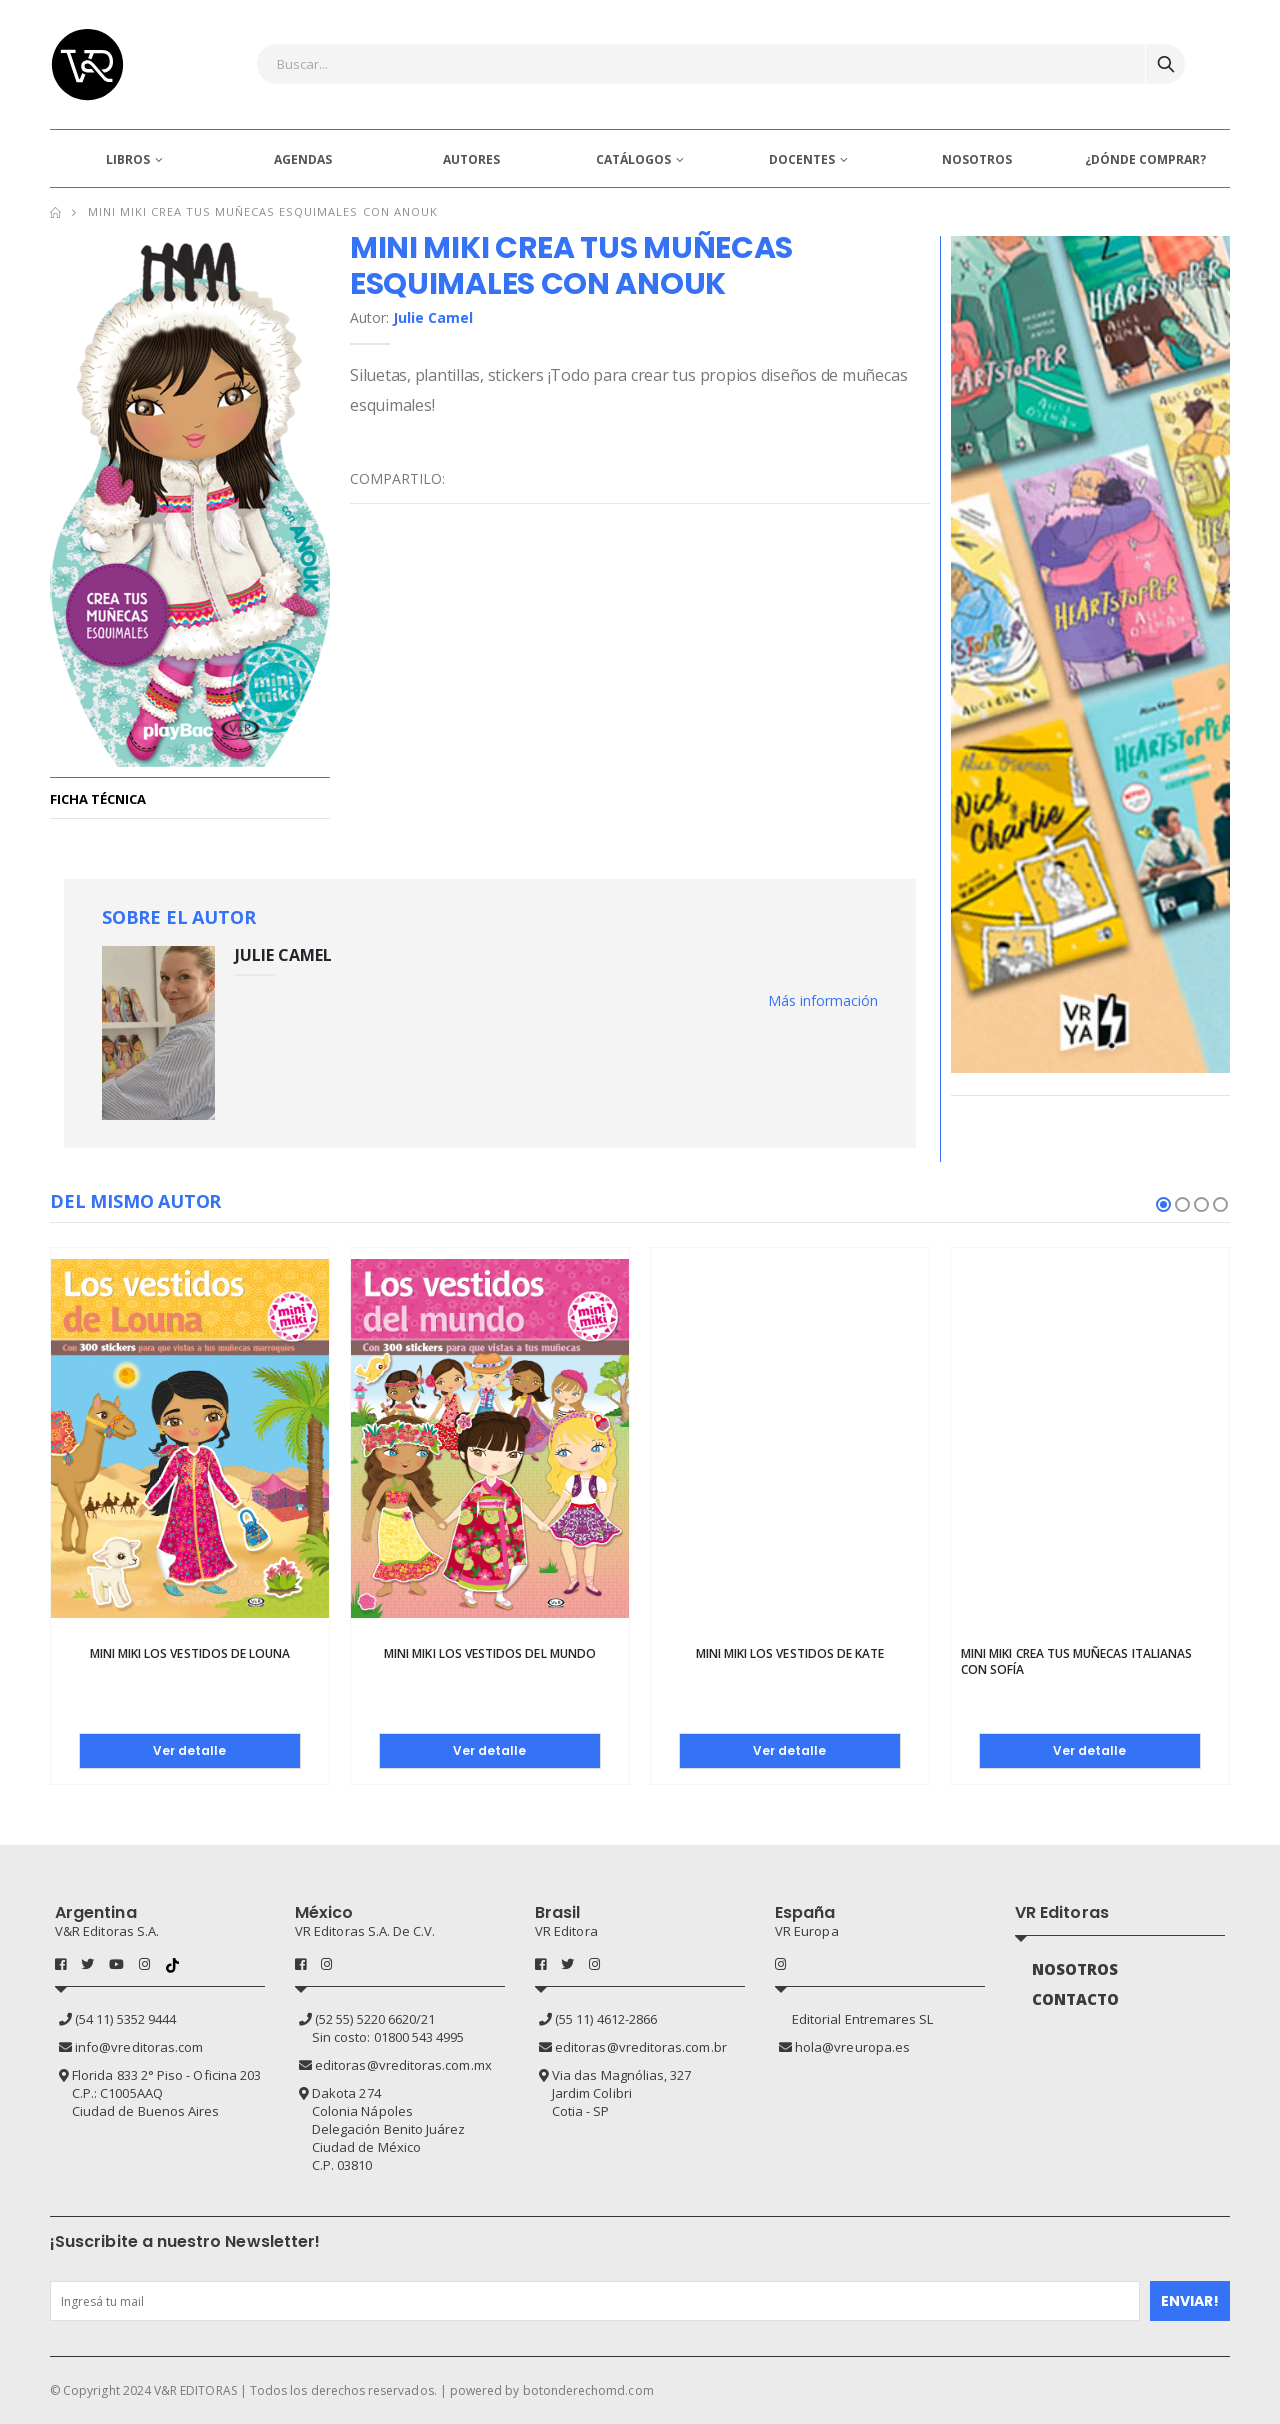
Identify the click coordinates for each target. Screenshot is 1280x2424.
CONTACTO (1076, 1999)
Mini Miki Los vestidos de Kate (790, 1653)
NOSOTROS (977, 159)
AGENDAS (303, 159)
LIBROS (128, 159)
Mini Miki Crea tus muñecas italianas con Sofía (1076, 1661)
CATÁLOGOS (633, 159)
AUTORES (471, 159)
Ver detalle (189, 1750)
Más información (823, 1000)
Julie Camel (433, 317)
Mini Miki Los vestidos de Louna (190, 1653)
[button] (1163, 1204)
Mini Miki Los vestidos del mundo (490, 1653)
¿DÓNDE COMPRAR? (1145, 159)
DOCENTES (802, 159)
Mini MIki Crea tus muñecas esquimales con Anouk (262, 211)
